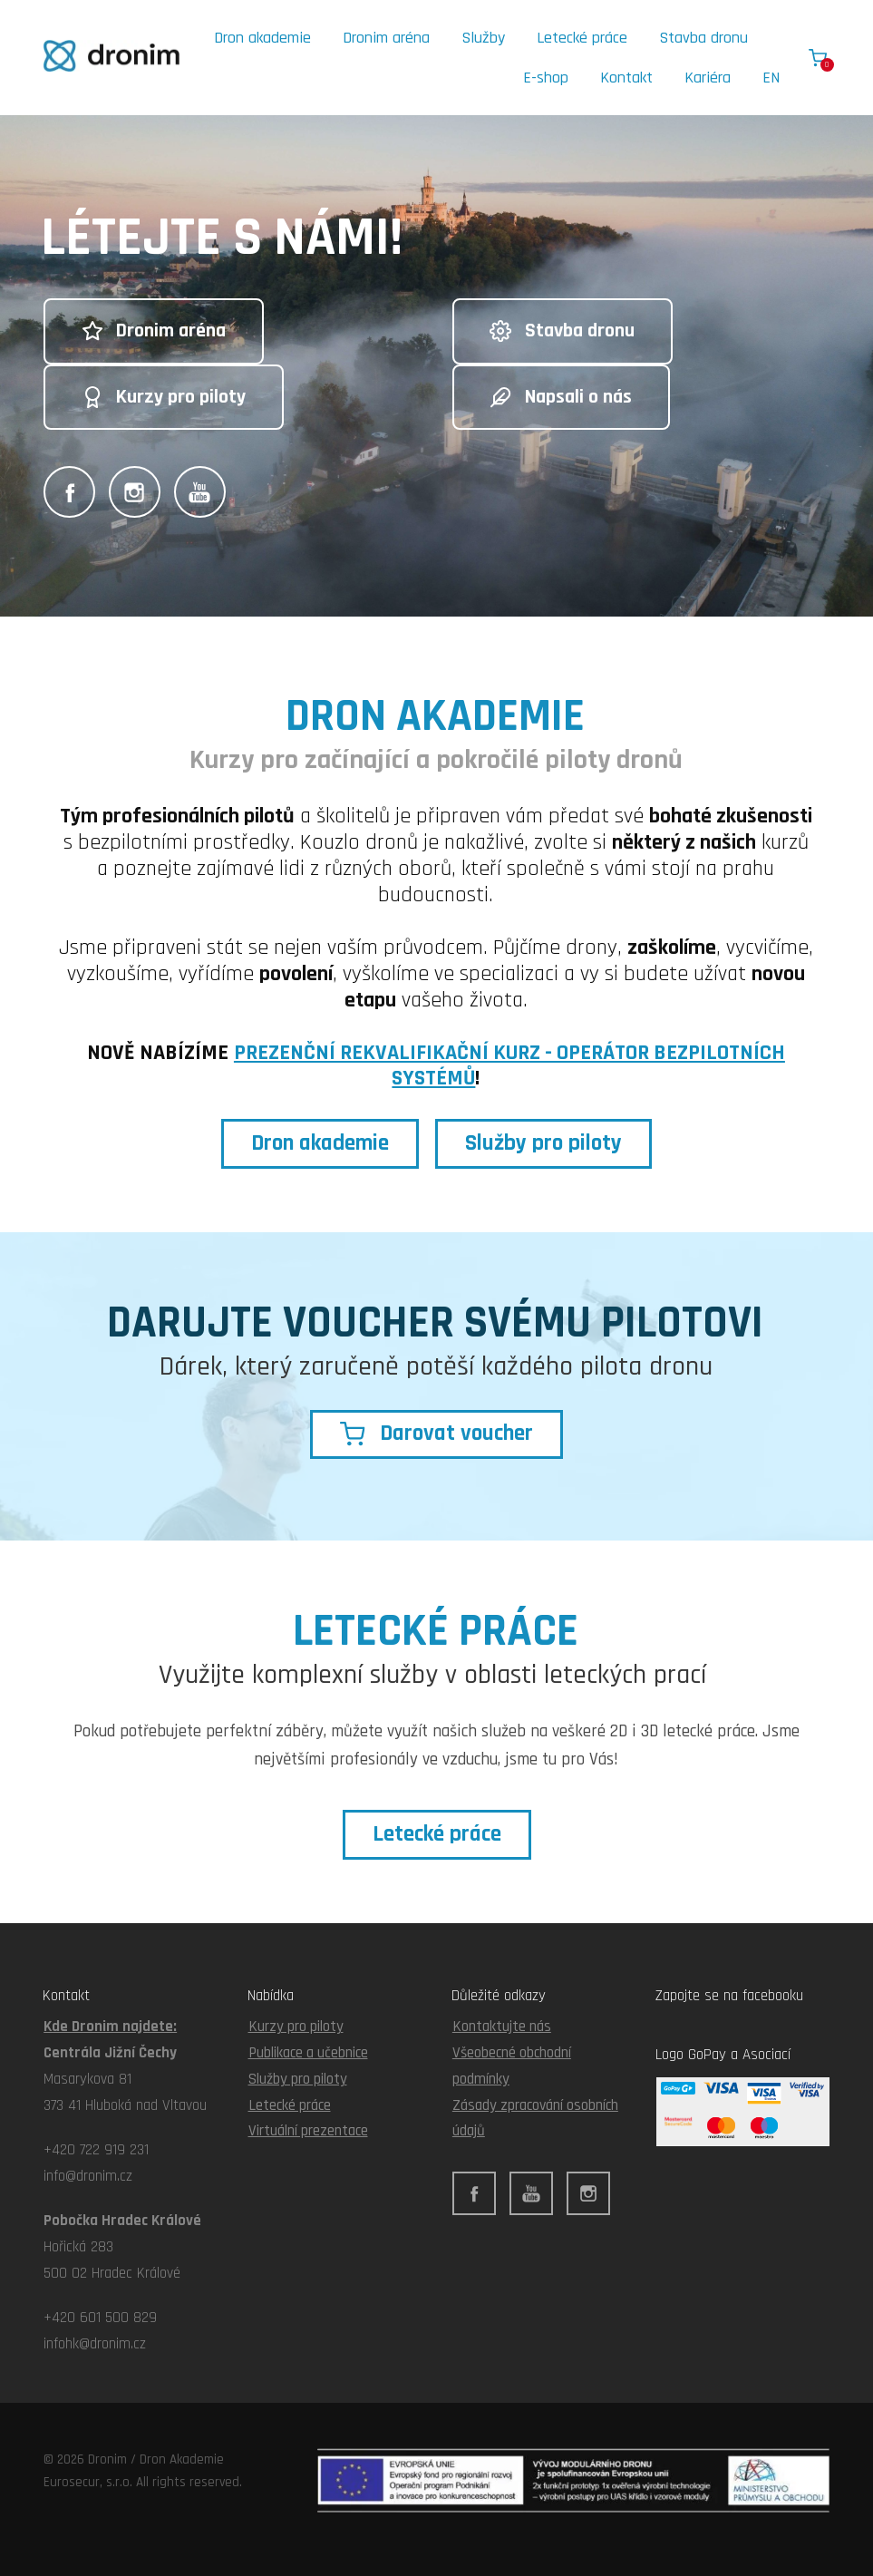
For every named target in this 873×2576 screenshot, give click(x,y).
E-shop (545, 77)
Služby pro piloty (297, 2079)
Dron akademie (262, 37)
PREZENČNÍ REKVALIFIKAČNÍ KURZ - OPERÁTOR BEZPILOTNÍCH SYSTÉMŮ (509, 1066)
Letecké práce (582, 37)
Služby (483, 37)
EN (771, 77)
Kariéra (707, 77)
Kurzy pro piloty (296, 2026)
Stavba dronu (703, 37)
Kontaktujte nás (501, 2026)
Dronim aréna (386, 37)
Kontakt (626, 77)
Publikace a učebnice (308, 2053)
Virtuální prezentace (308, 2131)
